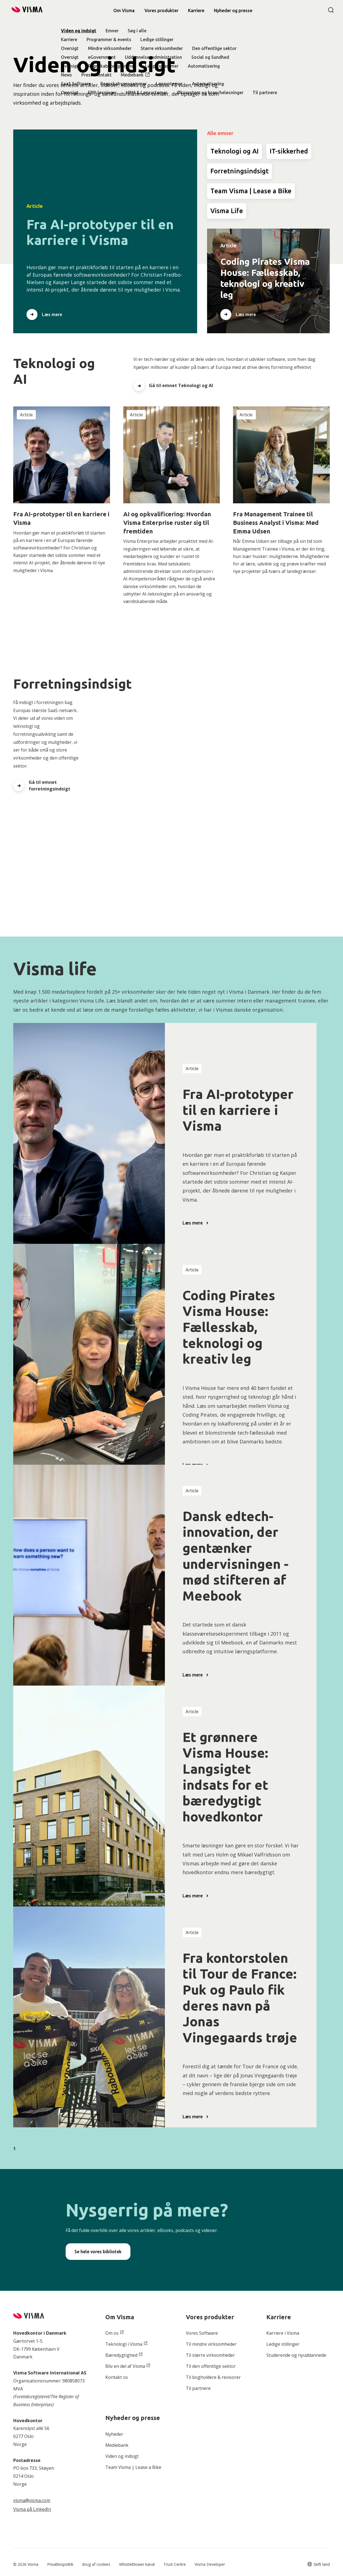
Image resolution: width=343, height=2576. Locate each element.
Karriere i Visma (282, 2333)
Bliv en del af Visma (125, 2366)
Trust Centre (175, 2564)
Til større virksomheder (210, 2355)
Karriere (69, 39)
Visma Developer (210, 2564)
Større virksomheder (162, 48)
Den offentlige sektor (214, 48)
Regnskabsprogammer (123, 83)
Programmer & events (109, 39)
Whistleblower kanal (137, 2564)
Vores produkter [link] (161, 10)
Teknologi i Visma (123, 2344)
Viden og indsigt (78, 30)
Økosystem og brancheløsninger (210, 92)
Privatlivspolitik (60, 2564)
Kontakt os (116, 2377)
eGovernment (102, 57)
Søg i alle (137, 30)
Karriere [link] (196, 10)
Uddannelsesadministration (153, 57)
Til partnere (265, 92)
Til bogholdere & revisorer (213, 2377)
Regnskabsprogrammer (112, 66)
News (66, 74)
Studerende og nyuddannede (296, 2355)
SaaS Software (76, 83)
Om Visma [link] (124, 10)
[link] (233, 10)
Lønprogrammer (161, 66)
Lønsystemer (169, 83)
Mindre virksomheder (110, 48)
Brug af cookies (96, 2564)
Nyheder (114, 2434)
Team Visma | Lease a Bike (133, 2467)
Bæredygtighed (121, 2355)
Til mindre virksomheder (211, 2344)
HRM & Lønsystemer (146, 92)
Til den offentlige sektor (211, 2366)
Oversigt (70, 48)
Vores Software (202, 2333)
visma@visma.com (31, 2500)
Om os (112, 2333)
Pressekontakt (96, 74)
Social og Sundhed (210, 57)
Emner (112, 30)
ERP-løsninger (102, 92)
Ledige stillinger (156, 39)
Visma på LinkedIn (32, 2509)
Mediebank (132, 74)
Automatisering (204, 66)
